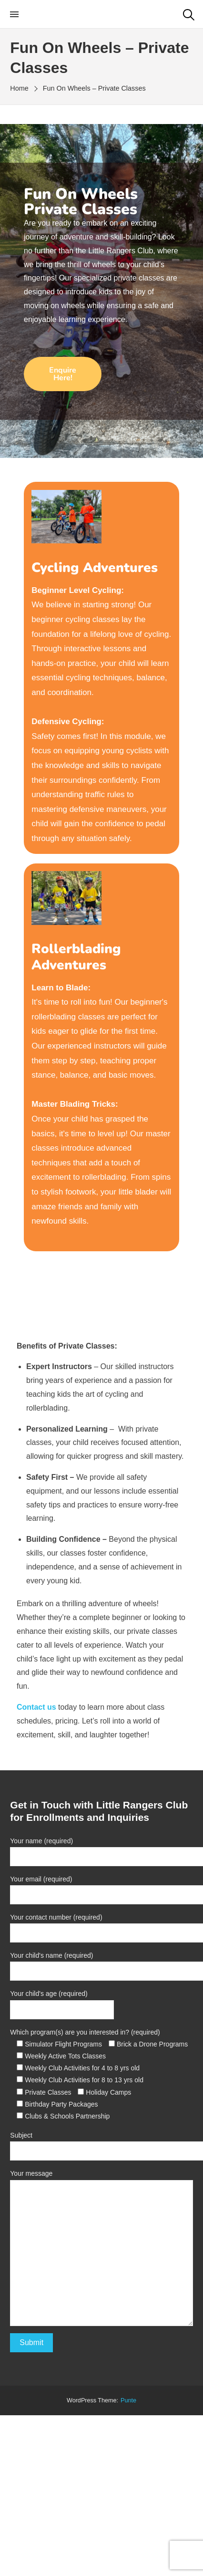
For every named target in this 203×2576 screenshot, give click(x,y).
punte (128, 2400)
